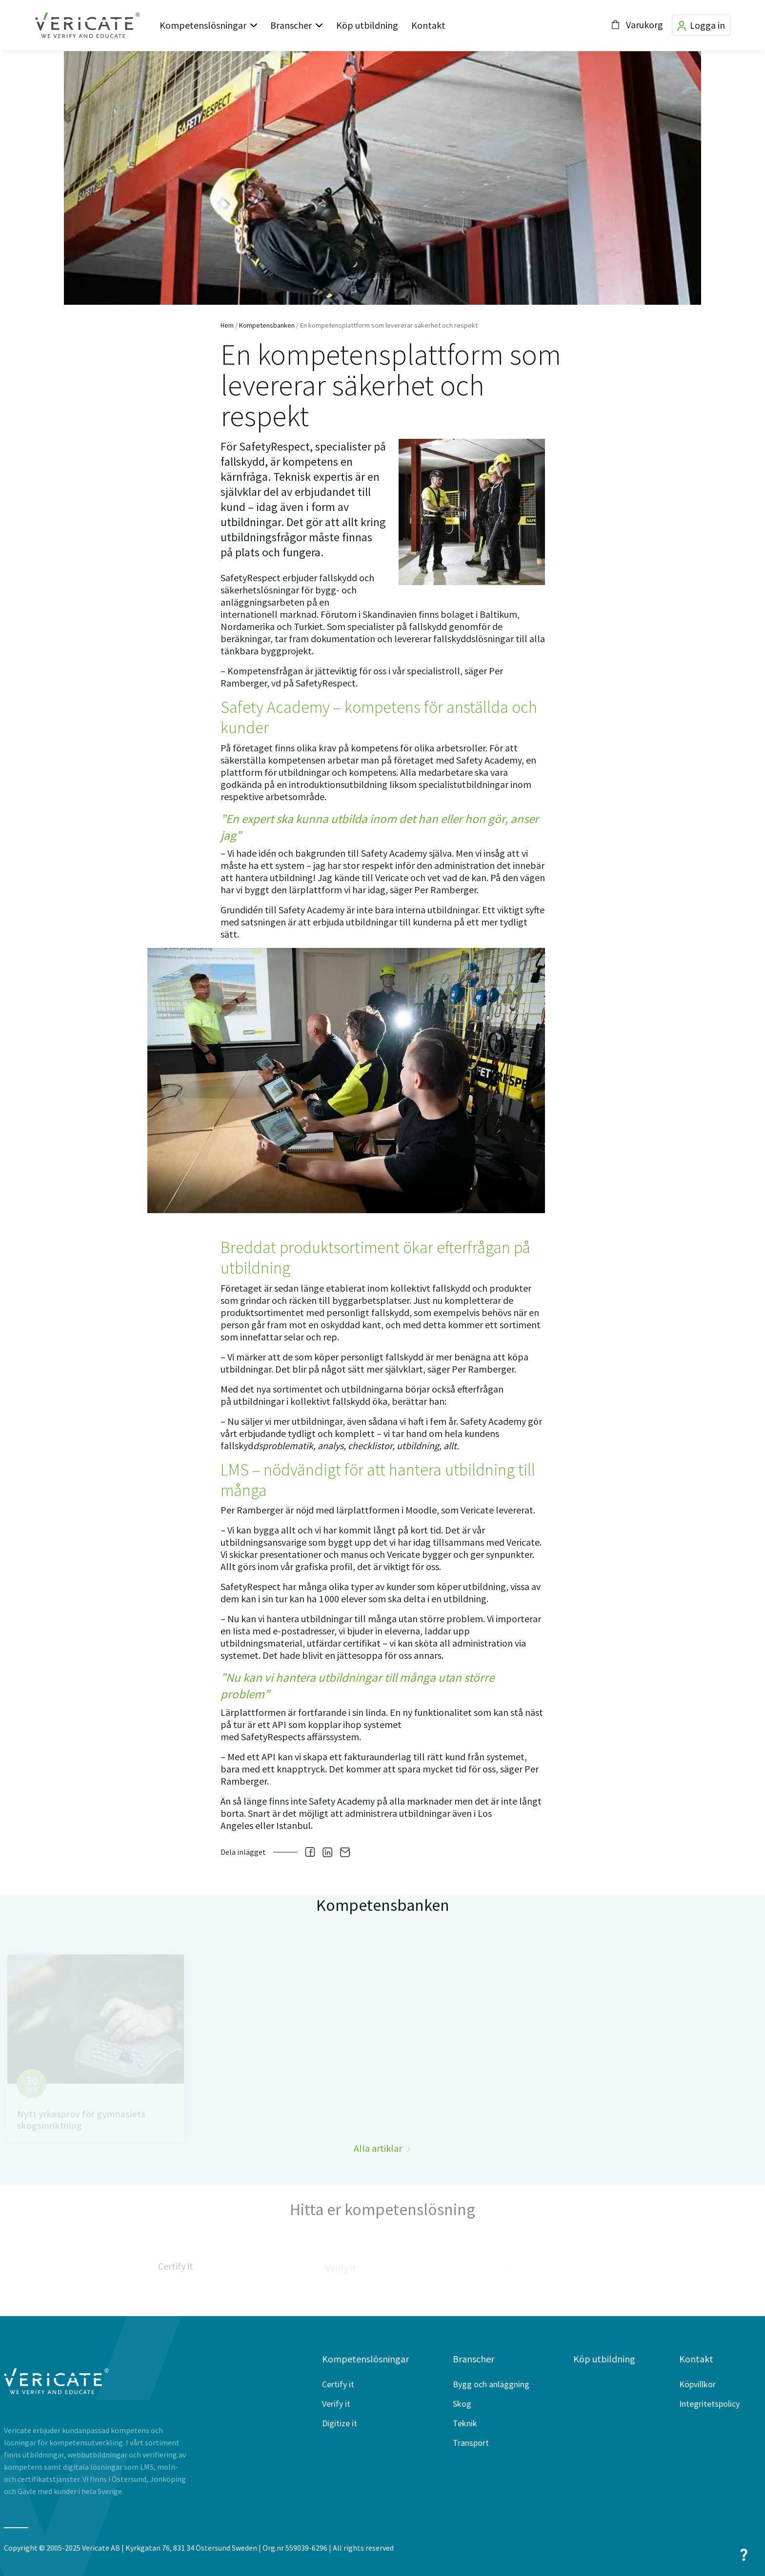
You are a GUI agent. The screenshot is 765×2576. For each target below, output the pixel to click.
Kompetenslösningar (203, 25)
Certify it (338, 2384)
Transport (471, 2442)
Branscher (291, 25)
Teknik (465, 2423)
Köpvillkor (697, 2384)
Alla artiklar (378, 2172)
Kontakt (428, 25)
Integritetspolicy (709, 2403)
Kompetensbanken (267, 325)
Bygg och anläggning (491, 2384)
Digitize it (339, 2423)
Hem (227, 325)
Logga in (701, 25)
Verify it (336, 2403)
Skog (462, 2403)
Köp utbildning (367, 25)
